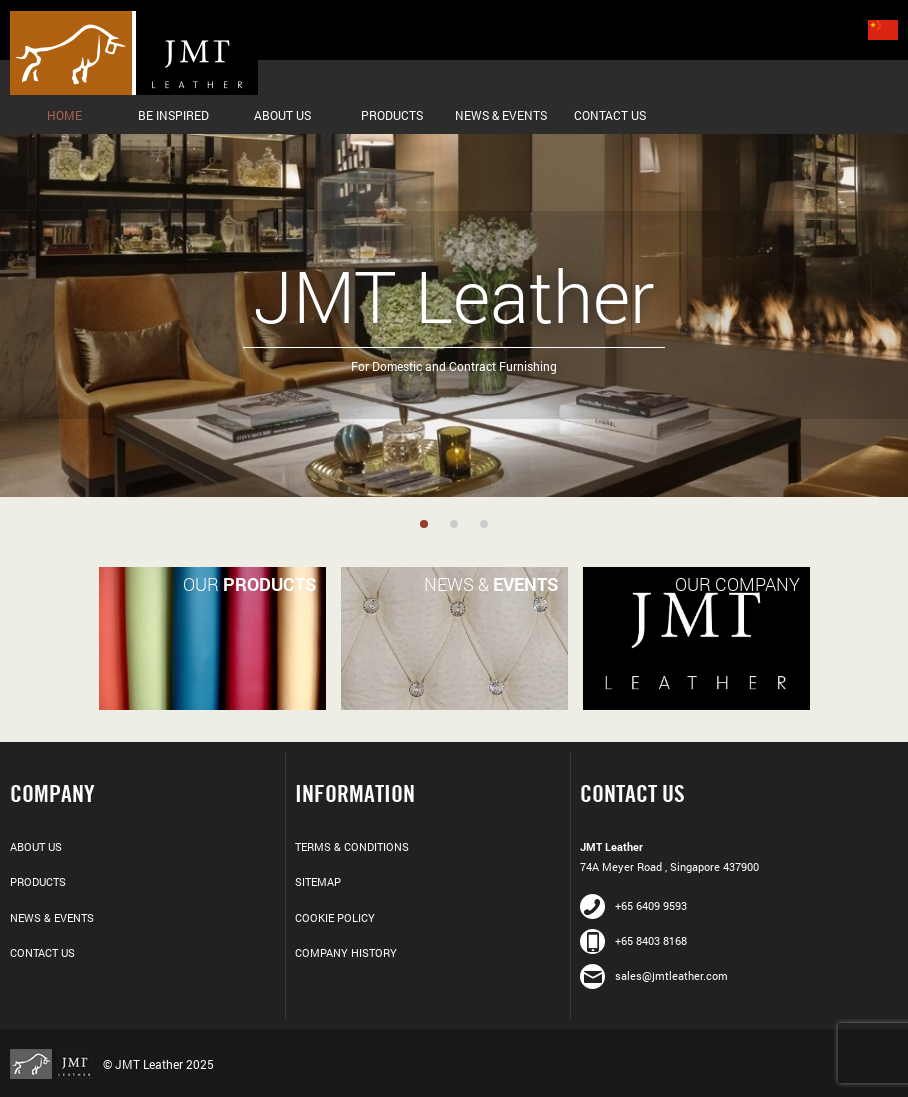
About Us (282, 115)
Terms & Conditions (352, 846)
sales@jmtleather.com (654, 975)
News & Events (501, 115)
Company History (346, 952)
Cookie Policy (335, 917)
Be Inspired (173, 115)
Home (64, 115)
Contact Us (610, 115)
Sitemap (318, 881)
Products (392, 115)
